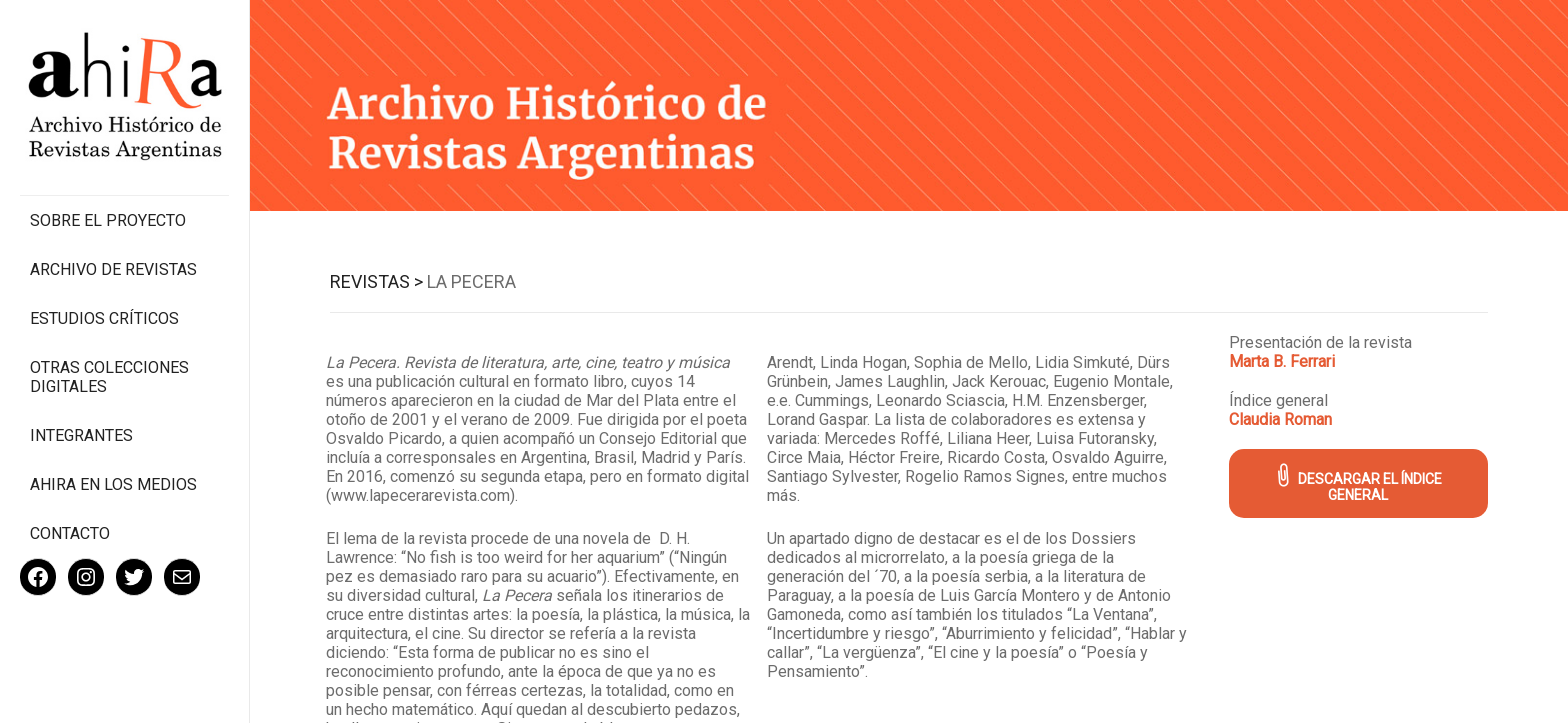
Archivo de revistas (113, 269)
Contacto (70, 533)
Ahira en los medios (113, 484)
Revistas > (376, 281)
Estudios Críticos (104, 318)
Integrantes (81, 435)
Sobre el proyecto (108, 220)
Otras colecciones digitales (109, 377)
